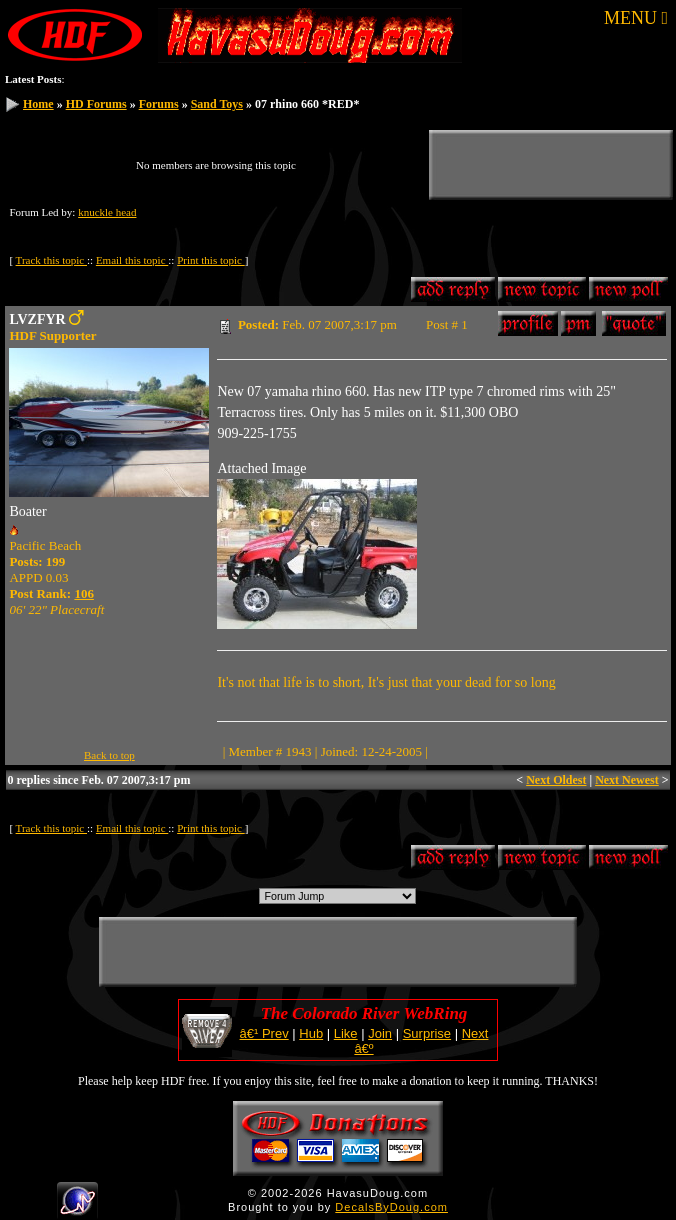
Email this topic (132, 260)
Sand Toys (217, 104)
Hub (311, 1033)
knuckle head (107, 212)
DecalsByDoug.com (391, 1207)
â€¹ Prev (264, 1033)
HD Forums (96, 104)
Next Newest (627, 780)
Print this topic (211, 260)
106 (84, 593)
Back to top (109, 755)
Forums (159, 104)
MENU (636, 18)
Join (380, 1033)
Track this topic (51, 260)
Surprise (427, 1033)
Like (346, 1033)
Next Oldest (556, 780)
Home (38, 104)
